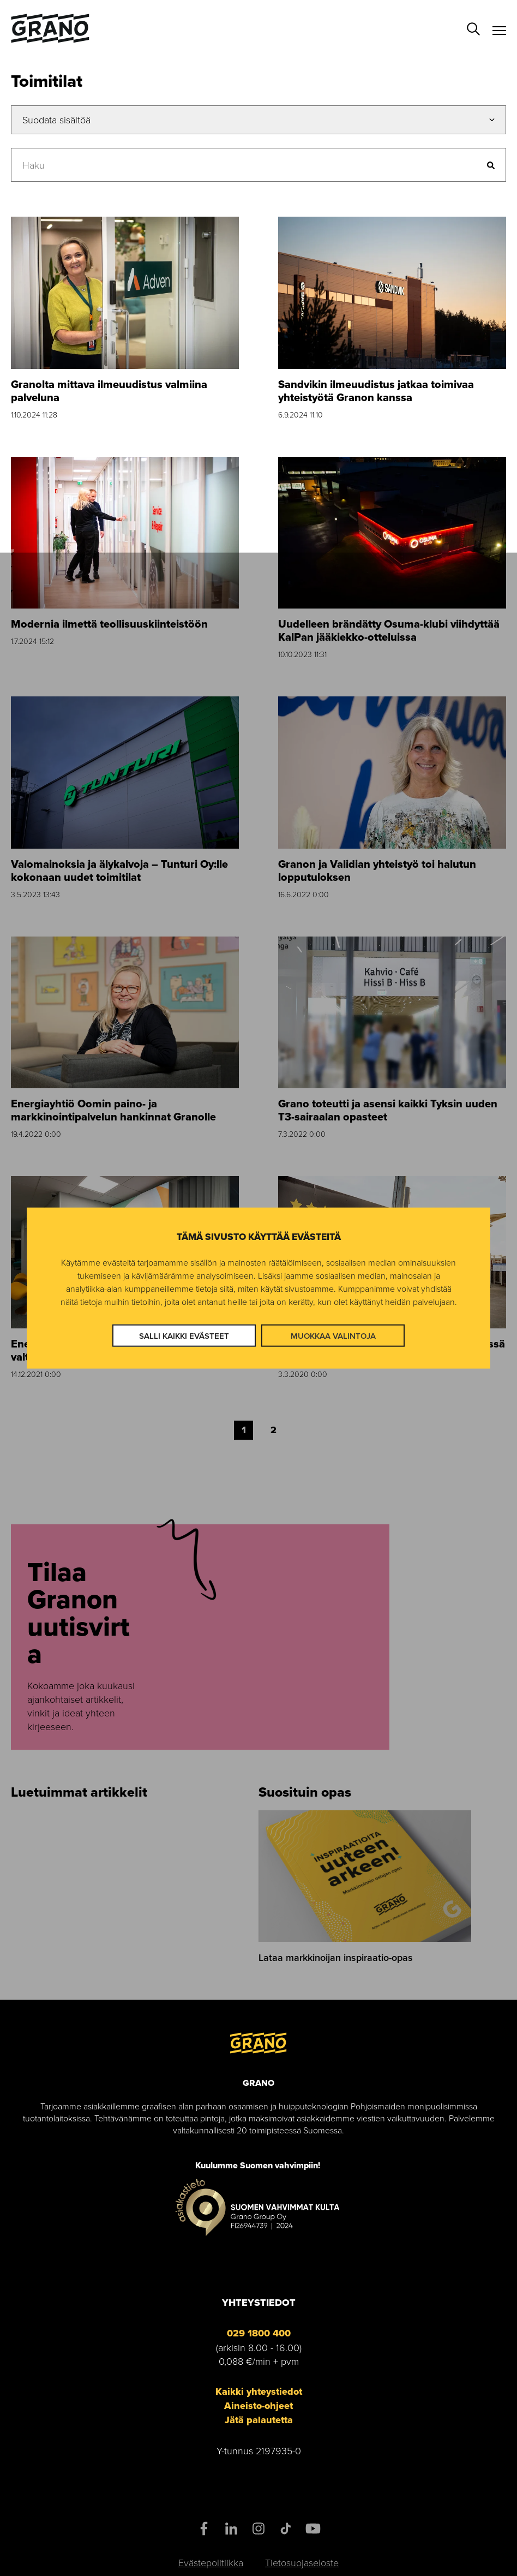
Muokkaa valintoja (333, 1335)
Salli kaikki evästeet (184, 1335)
